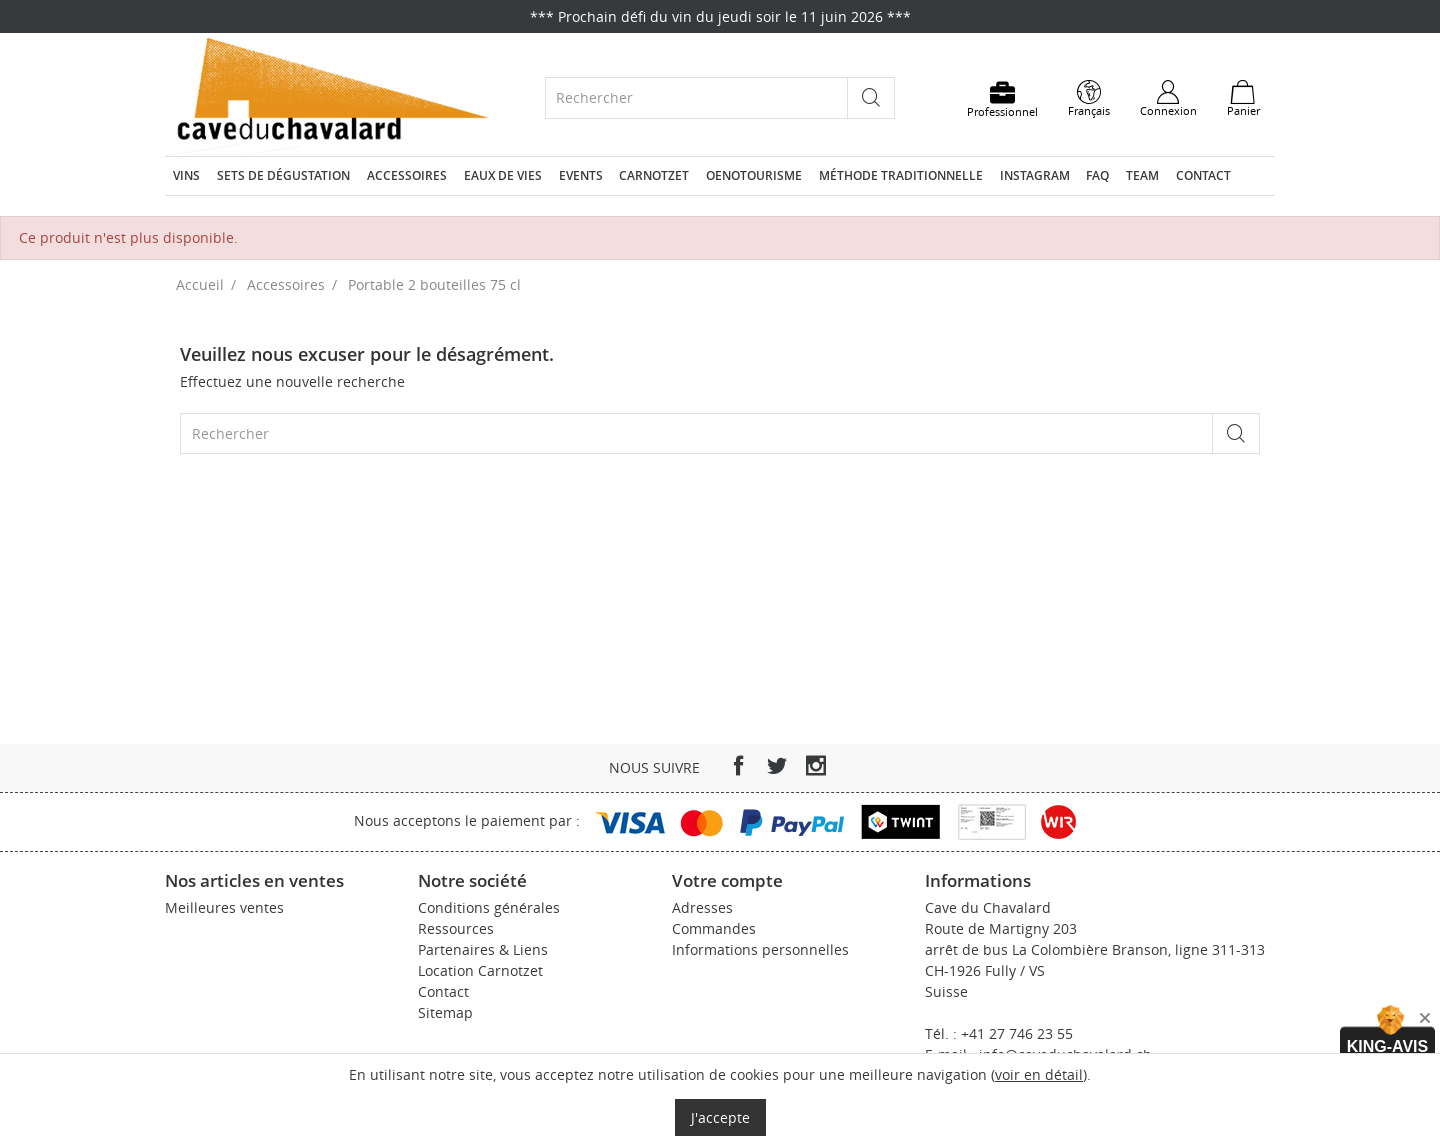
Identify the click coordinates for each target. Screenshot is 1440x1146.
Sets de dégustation (283, 175)
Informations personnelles (760, 949)
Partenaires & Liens (483, 949)
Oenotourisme (754, 175)
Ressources (456, 928)
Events (581, 175)
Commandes (714, 928)
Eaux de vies (503, 175)
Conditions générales (489, 907)
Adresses (702, 907)
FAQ (1097, 175)
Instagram (1035, 175)
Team (1142, 175)
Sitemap (445, 1012)
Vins (186, 175)
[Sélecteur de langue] (1089, 99)
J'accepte (720, 1117)
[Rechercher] (696, 97)
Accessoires (407, 175)
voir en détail (1039, 1074)
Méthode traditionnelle (901, 175)
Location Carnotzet (480, 970)
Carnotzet (654, 175)
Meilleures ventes (224, 907)
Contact (1203, 175)
